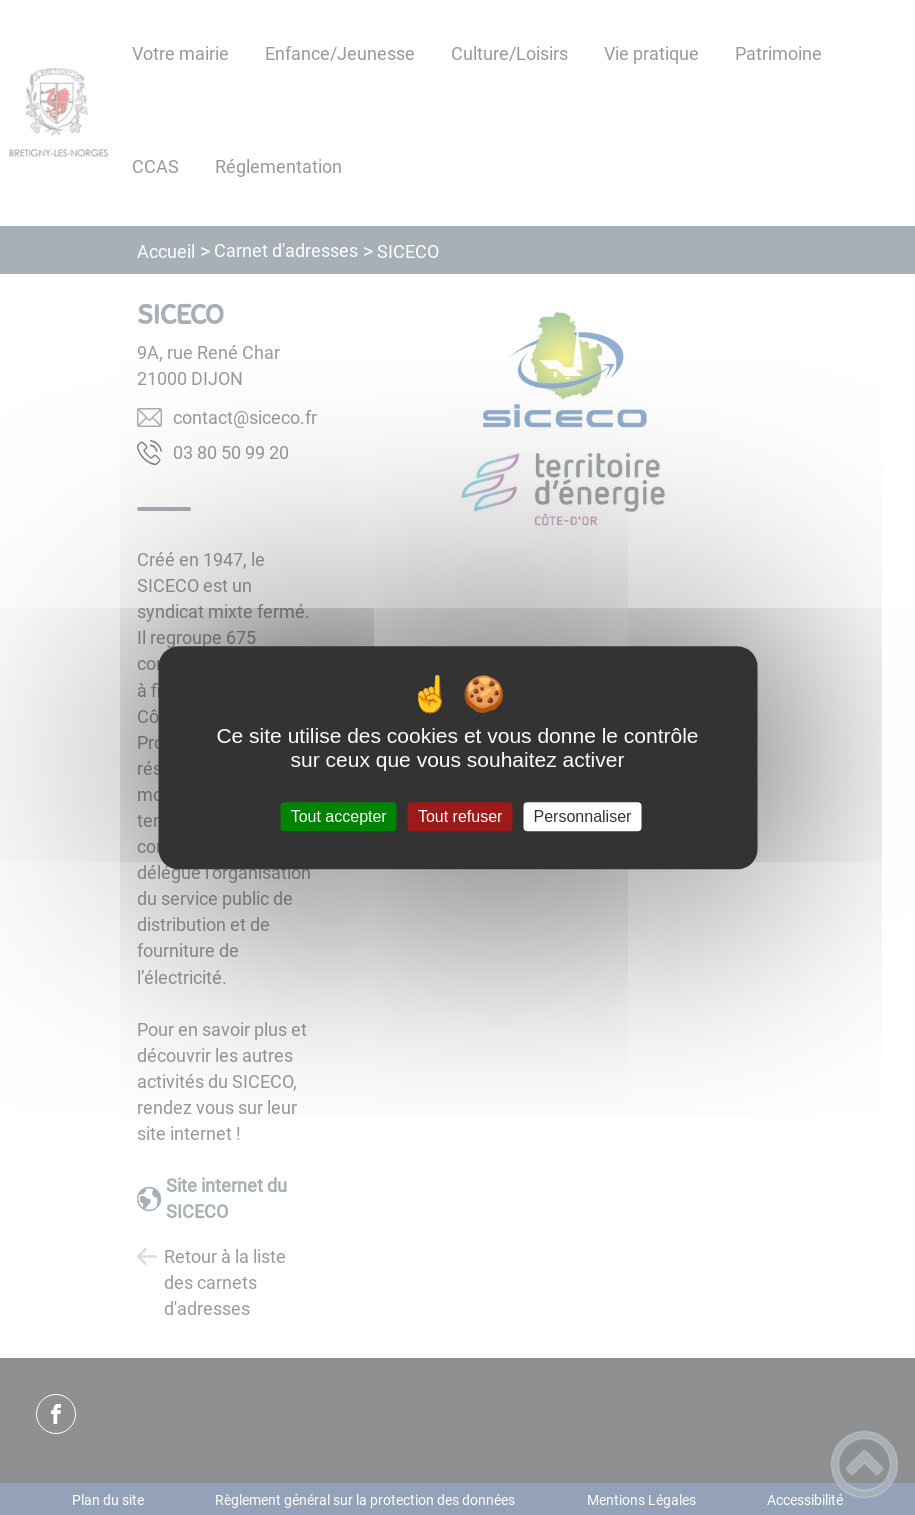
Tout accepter (339, 816)
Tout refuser (460, 816)
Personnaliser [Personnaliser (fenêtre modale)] (583, 816)
